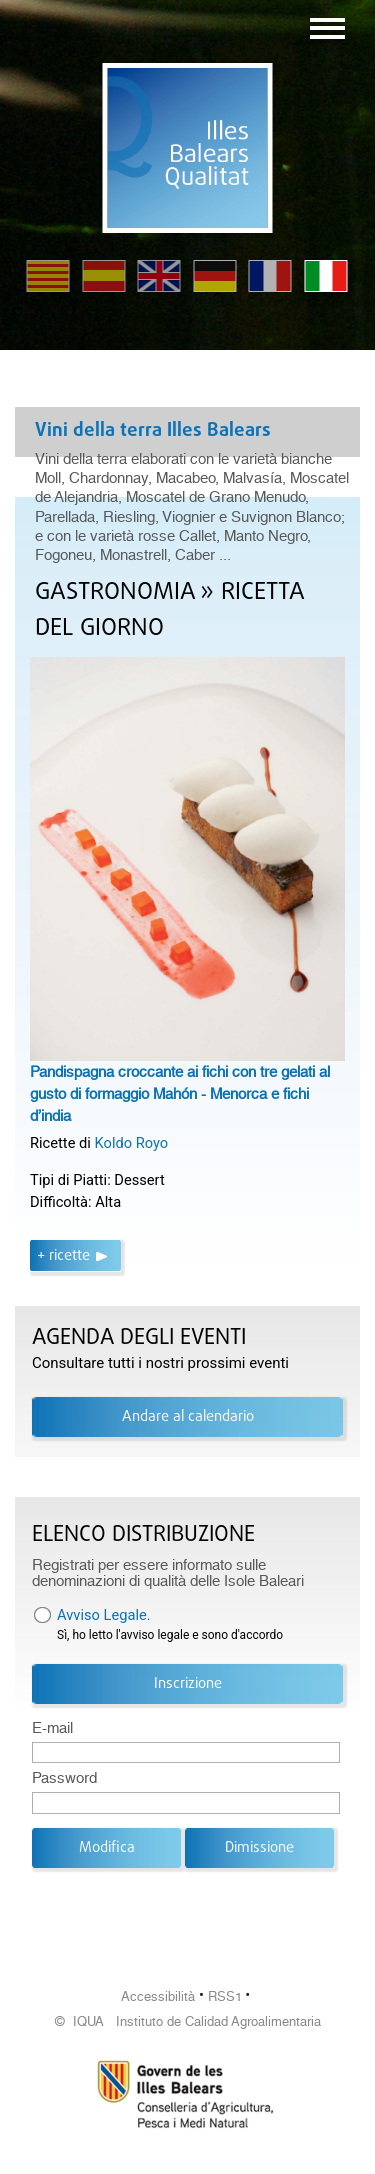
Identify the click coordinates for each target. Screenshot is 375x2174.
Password (64, 1778)
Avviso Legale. (104, 1615)
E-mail (52, 1728)
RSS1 (225, 1996)
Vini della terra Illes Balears (153, 431)
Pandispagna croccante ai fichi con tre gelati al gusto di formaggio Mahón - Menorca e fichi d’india (180, 1094)
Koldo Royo (132, 1143)
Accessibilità (158, 1996)
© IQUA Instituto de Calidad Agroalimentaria (188, 2021)
